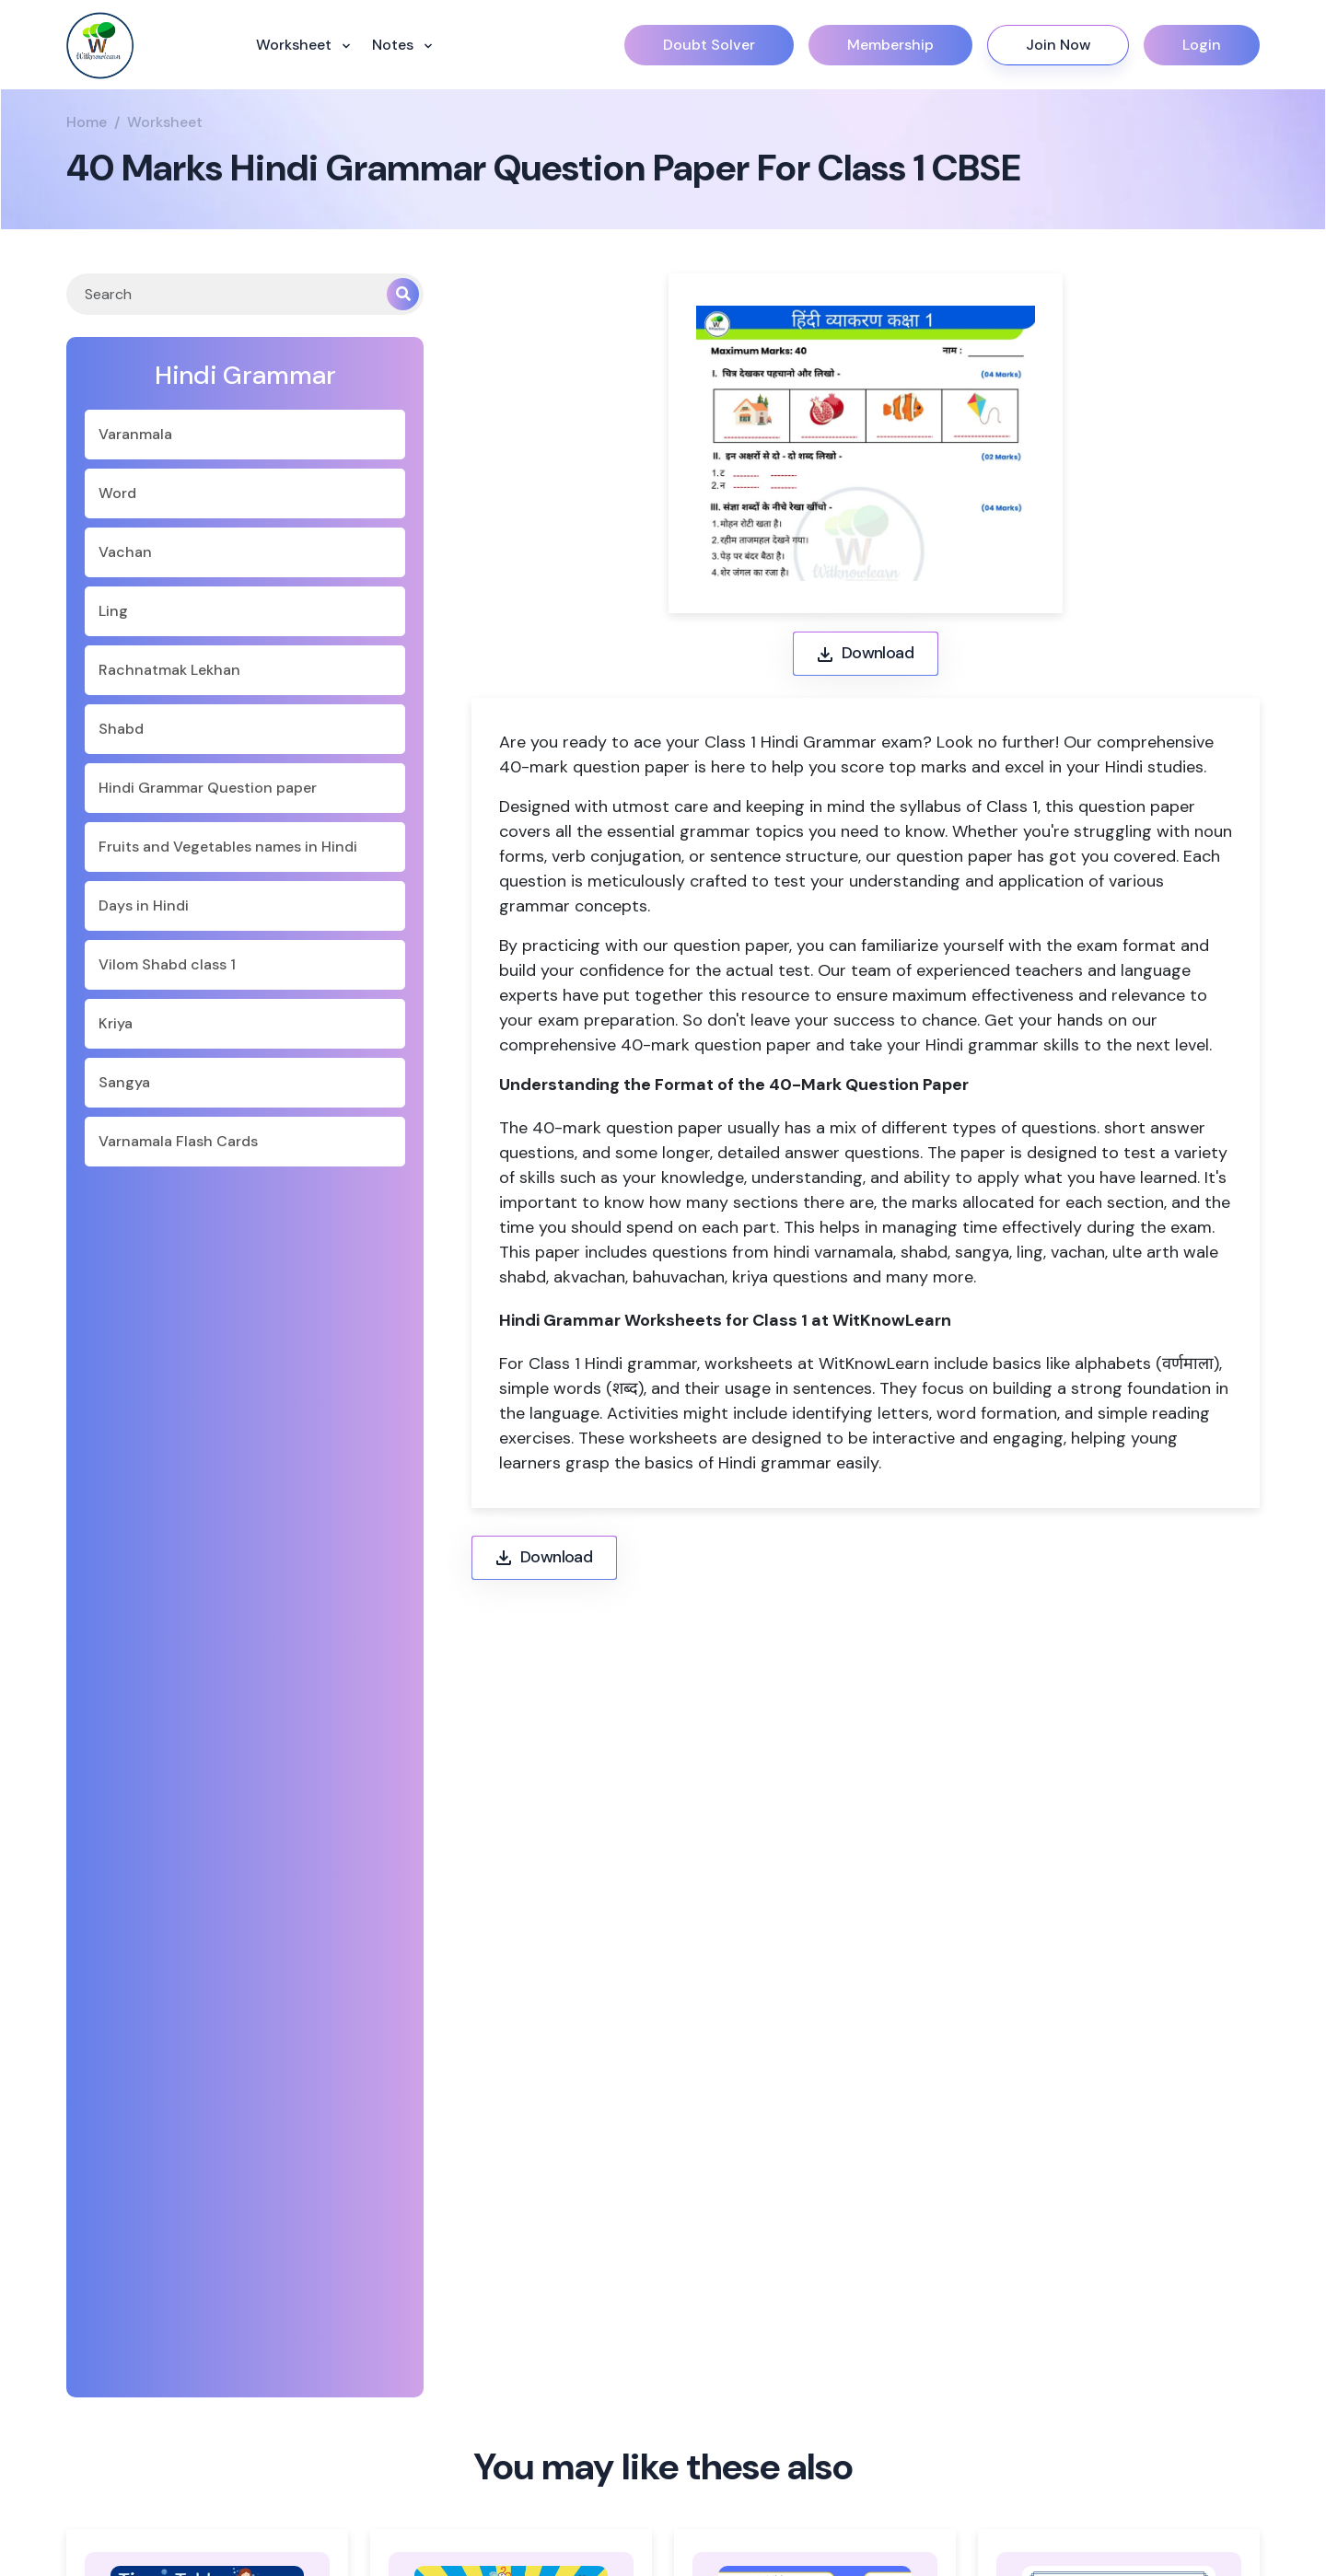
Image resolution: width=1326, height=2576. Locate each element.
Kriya (116, 1023)
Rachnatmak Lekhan (169, 669)
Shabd (121, 728)
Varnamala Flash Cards (178, 1141)
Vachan (125, 552)
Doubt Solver (709, 44)
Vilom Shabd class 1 (167, 964)
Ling (113, 611)
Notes (394, 44)
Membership (890, 44)
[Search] (226, 294)
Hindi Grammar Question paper (208, 787)
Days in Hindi (144, 905)
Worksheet (295, 44)
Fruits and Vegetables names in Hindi (228, 846)
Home (86, 122)
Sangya (124, 1082)
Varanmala (135, 434)
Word (117, 493)
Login (1201, 44)
